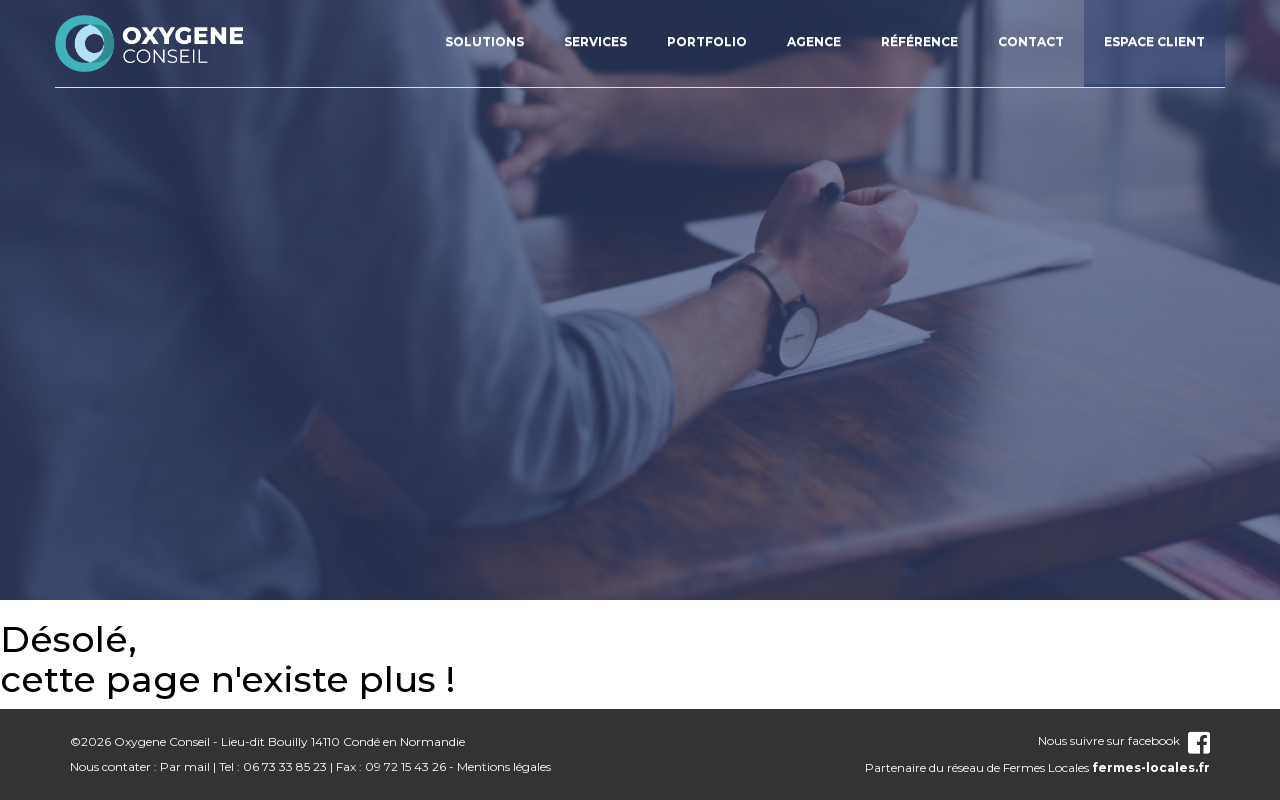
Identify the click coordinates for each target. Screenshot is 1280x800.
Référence (919, 41)
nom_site (150, 43)
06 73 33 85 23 (285, 766)
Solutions (484, 41)
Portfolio (707, 41)
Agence (814, 41)
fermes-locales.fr (1151, 767)
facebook (1169, 740)
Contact (1031, 41)
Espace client (1154, 41)
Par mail (185, 766)
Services (595, 41)
